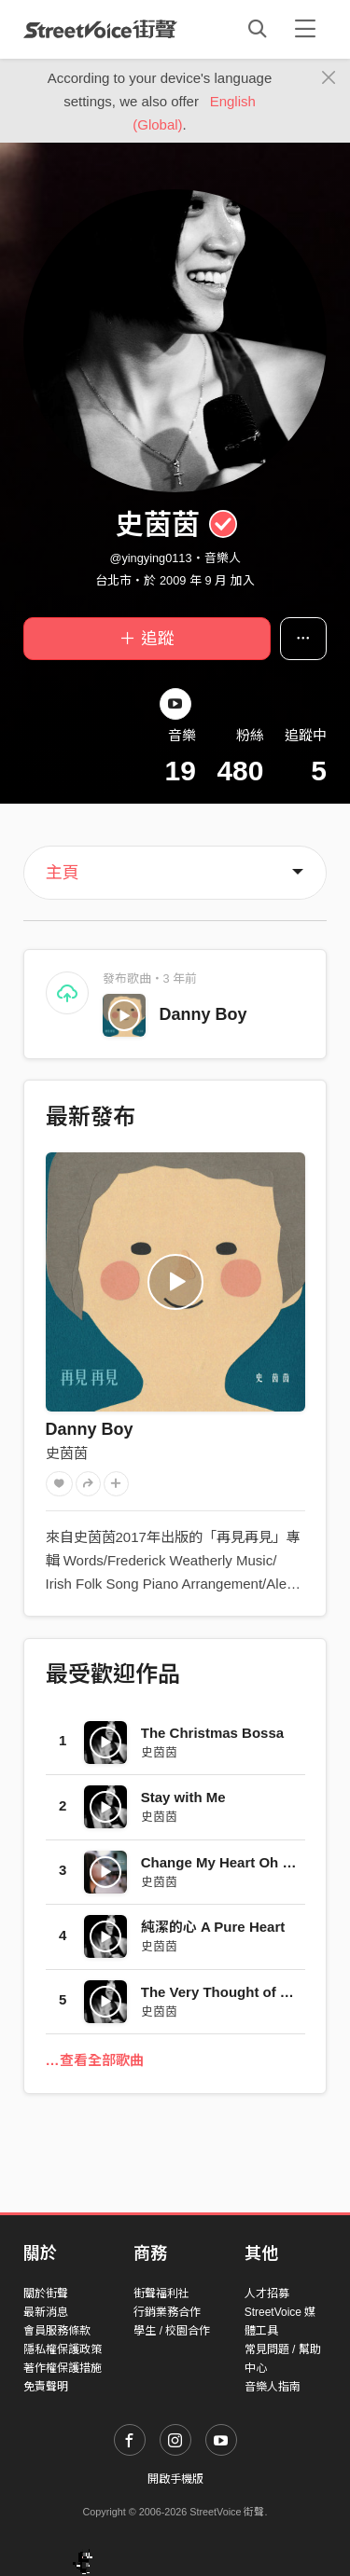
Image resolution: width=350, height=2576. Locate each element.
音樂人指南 (273, 2386)
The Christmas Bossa (212, 1733)
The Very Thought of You (223, 1992)
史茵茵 (67, 1453)
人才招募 (267, 2293)
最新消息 (45, 2312)
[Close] (329, 78)
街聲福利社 (161, 2293)
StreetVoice (100, 29)
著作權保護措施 (62, 2368)
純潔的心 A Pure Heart (213, 1927)
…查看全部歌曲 (95, 2060)
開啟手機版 (175, 2479)
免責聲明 (45, 2386)
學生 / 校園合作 (171, 2330)
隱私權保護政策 (62, 2349)
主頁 (62, 872)
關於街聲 (45, 2293)
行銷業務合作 (167, 2312)
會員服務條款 (57, 2330)
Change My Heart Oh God (226, 1862)
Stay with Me (183, 1797)
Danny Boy (203, 1014)
